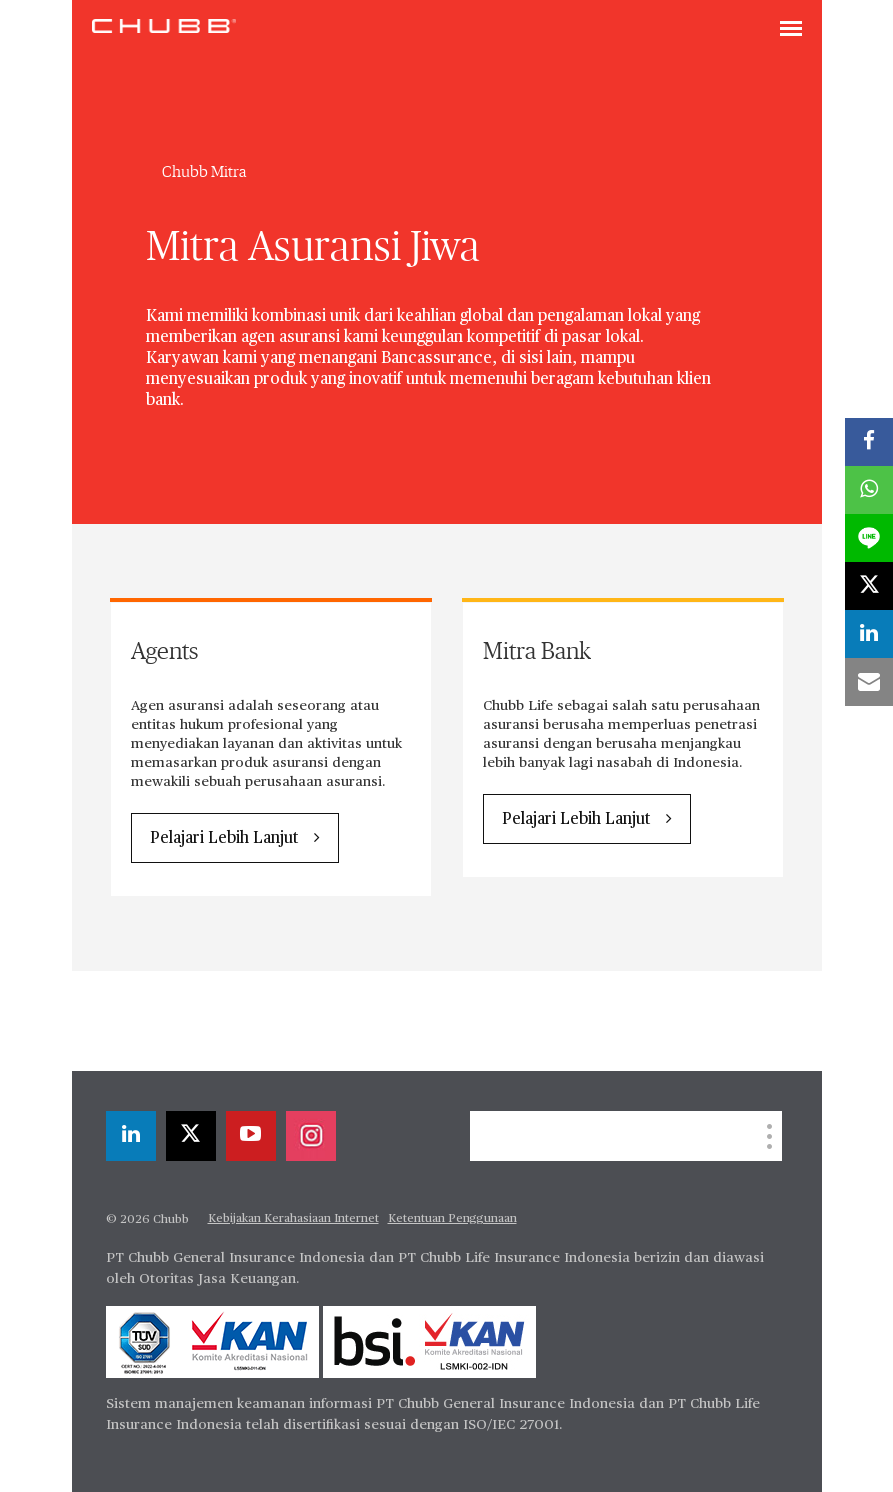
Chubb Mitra (204, 172)
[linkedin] (131, 1136)
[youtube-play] (251, 1136)
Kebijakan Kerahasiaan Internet (293, 1219)
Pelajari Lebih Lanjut (224, 839)
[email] (869, 682)
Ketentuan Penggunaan (452, 1219)
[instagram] (311, 1136)
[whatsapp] (869, 490)
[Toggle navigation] (791, 30)
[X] (191, 1136)
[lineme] (869, 538)
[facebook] (869, 442)
